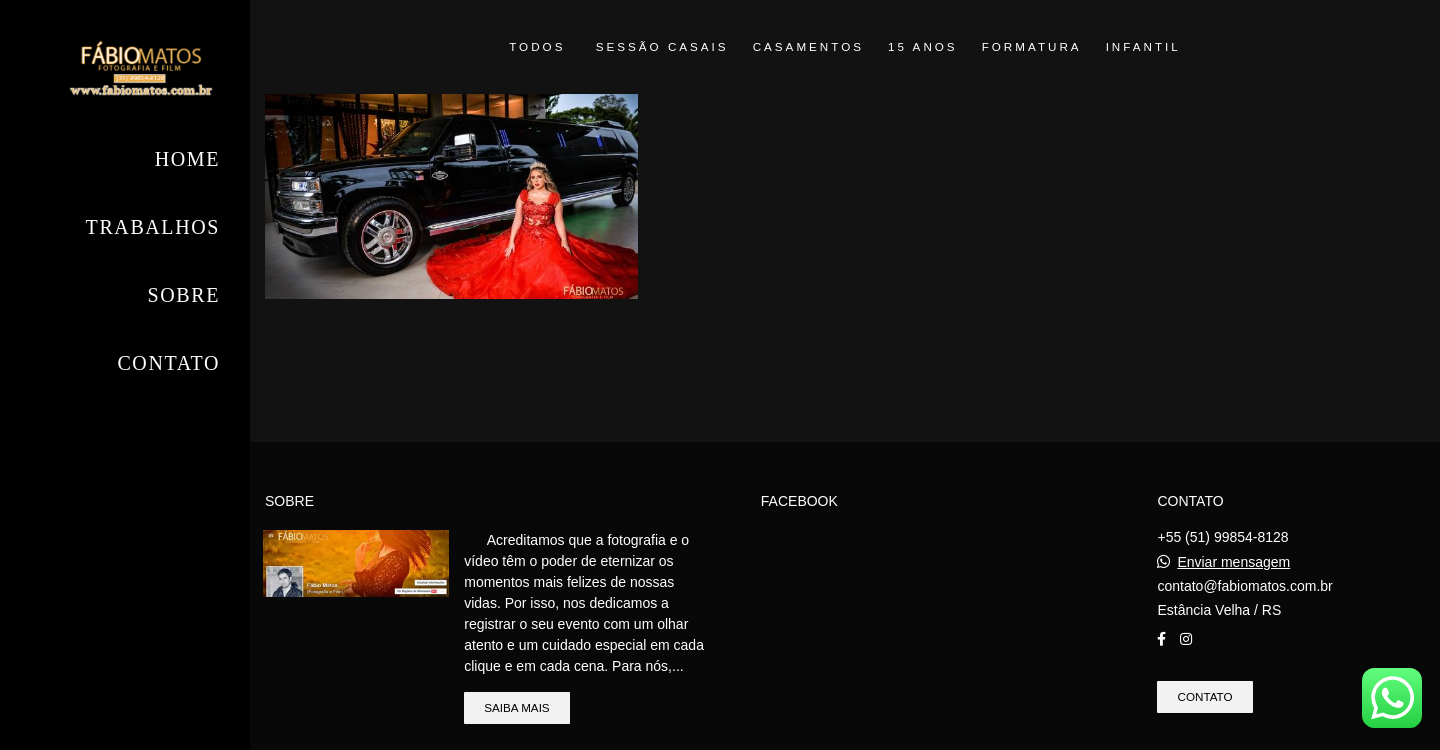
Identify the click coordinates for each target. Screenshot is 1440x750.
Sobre (184, 295)
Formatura (1032, 47)
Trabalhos (153, 227)
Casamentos (808, 47)
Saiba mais (516, 707)
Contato (168, 363)
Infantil (1143, 47)
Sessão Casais (662, 47)
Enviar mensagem (1233, 562)
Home (187, 159)
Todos (537, 47)
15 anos (923, 47)
